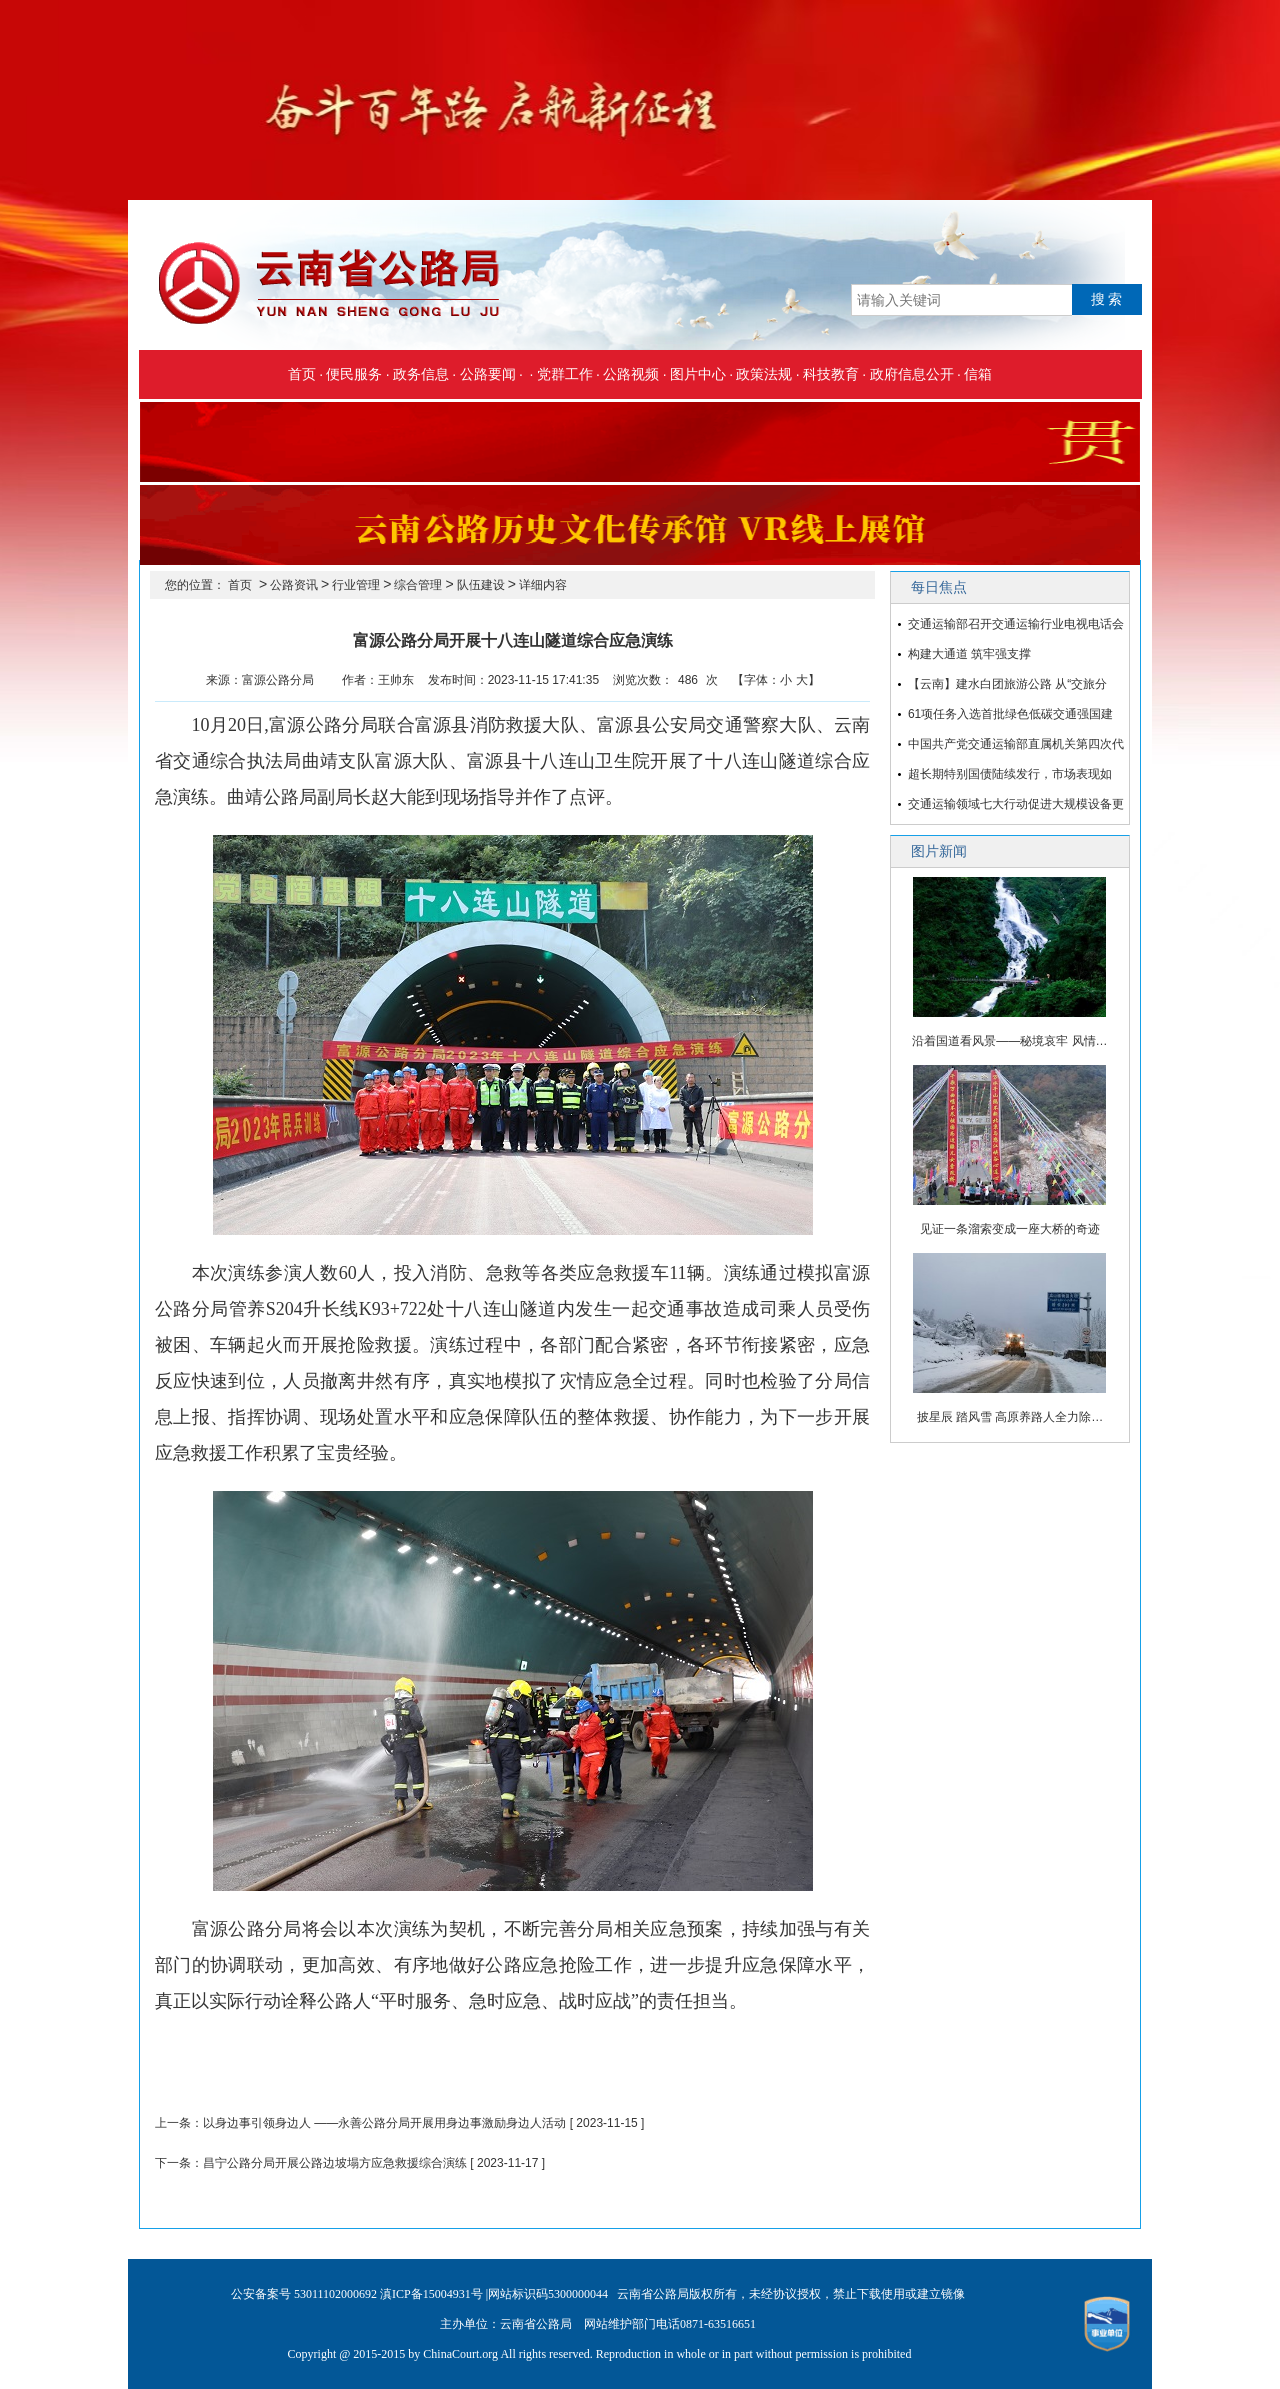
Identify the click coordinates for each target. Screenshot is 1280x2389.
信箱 (978, 374)
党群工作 (565, 374)
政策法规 (764, 374)
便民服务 (354, 374)
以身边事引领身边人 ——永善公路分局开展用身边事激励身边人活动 (384, 2123)
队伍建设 (481, 585)
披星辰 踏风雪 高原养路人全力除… (1010, 1417)
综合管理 (418, 585)
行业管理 (356, 585)
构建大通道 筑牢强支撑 (969, 654)
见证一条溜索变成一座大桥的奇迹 (1010, 1229)
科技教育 (831, 374)
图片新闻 (939, 851)
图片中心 (698, 374)
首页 (302, 374)
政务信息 (421, 374)
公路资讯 (294, 585)
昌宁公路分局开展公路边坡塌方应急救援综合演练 (335, 2163)
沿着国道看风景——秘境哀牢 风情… (1009, 1041)
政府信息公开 (912, 374)
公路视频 (631, 374)
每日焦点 (939, 587)
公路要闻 (488, 374)
